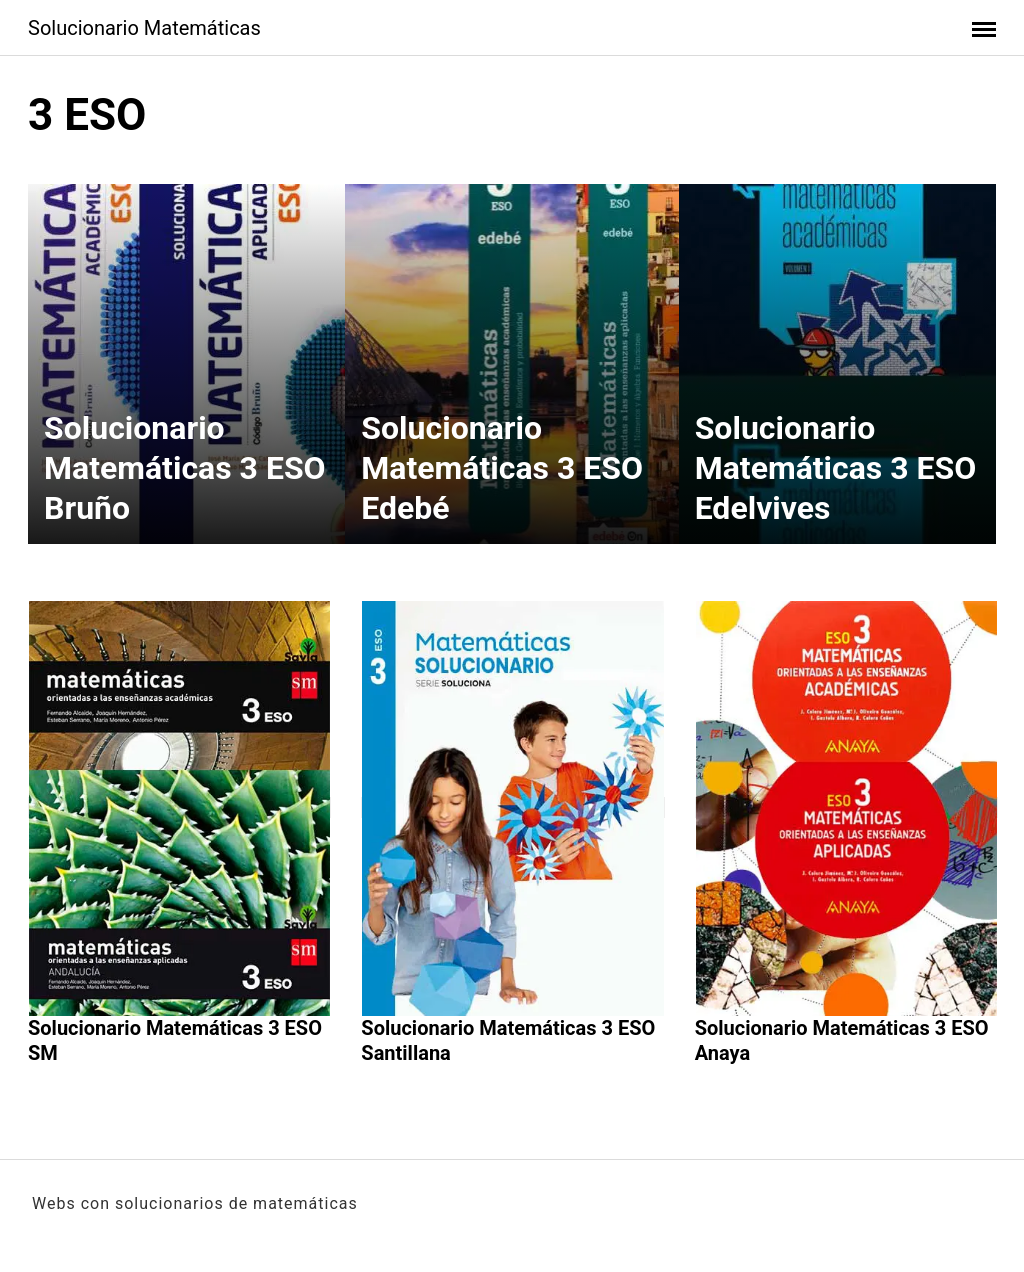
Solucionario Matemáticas (144, 28)
